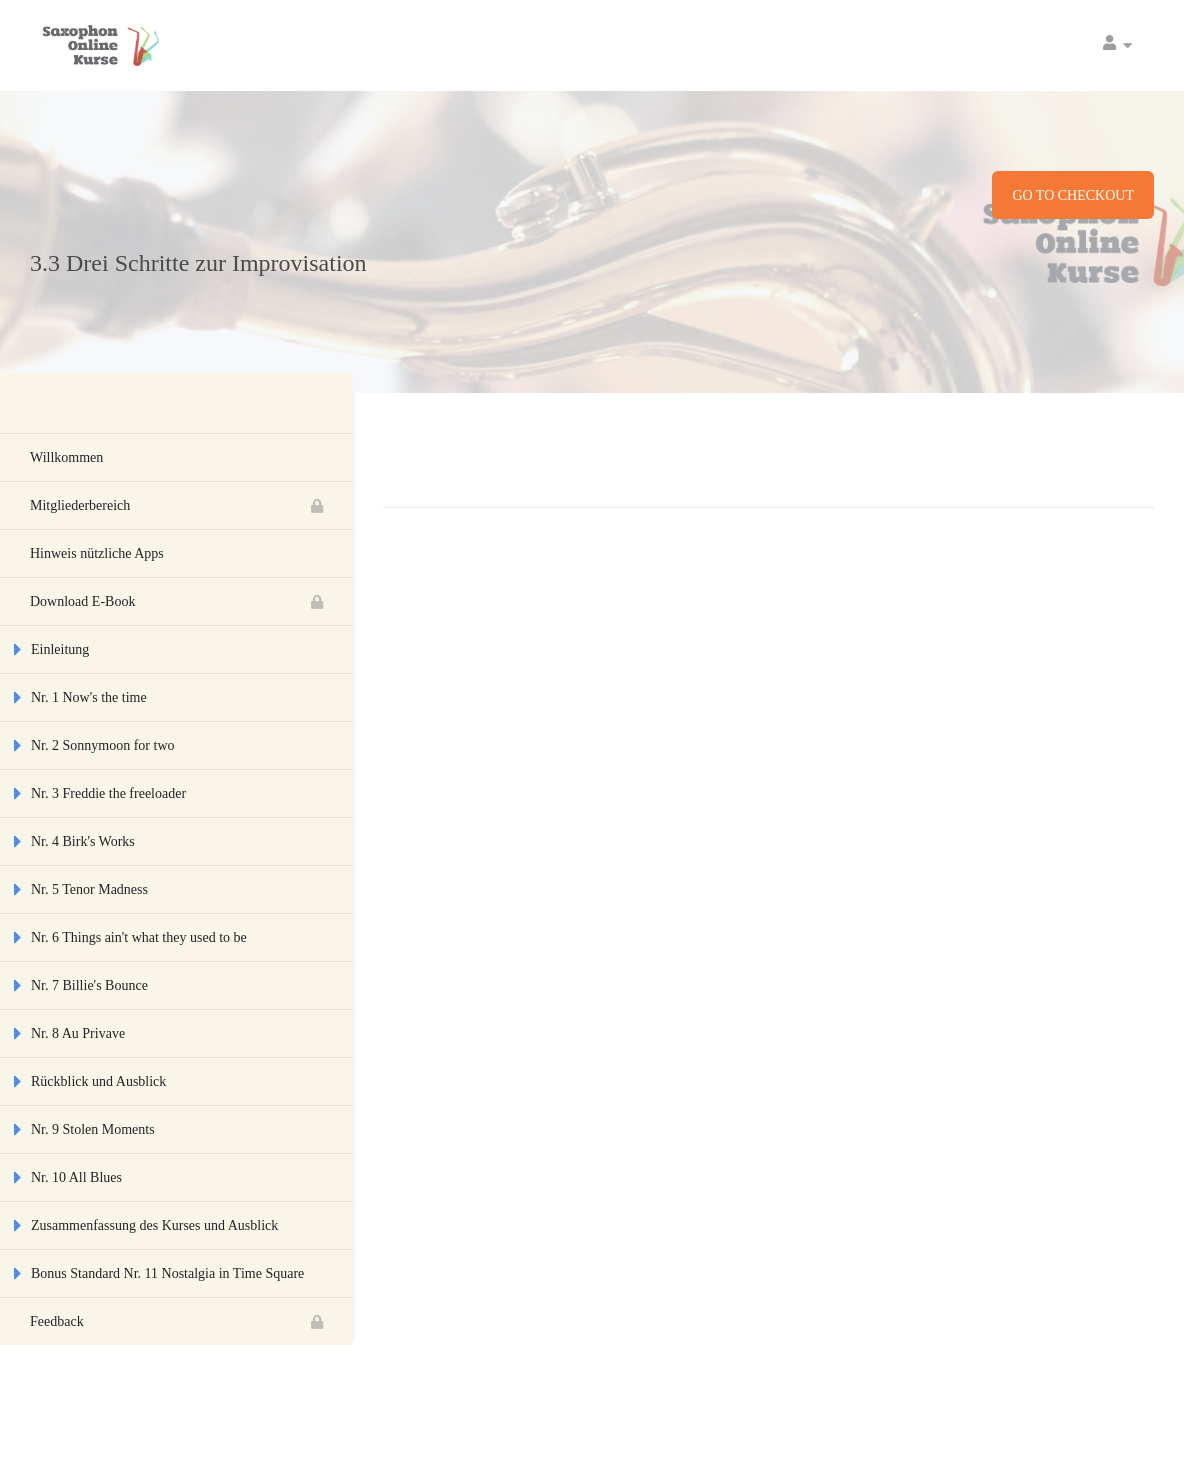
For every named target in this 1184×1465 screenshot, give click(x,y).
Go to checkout (1073, 195)
